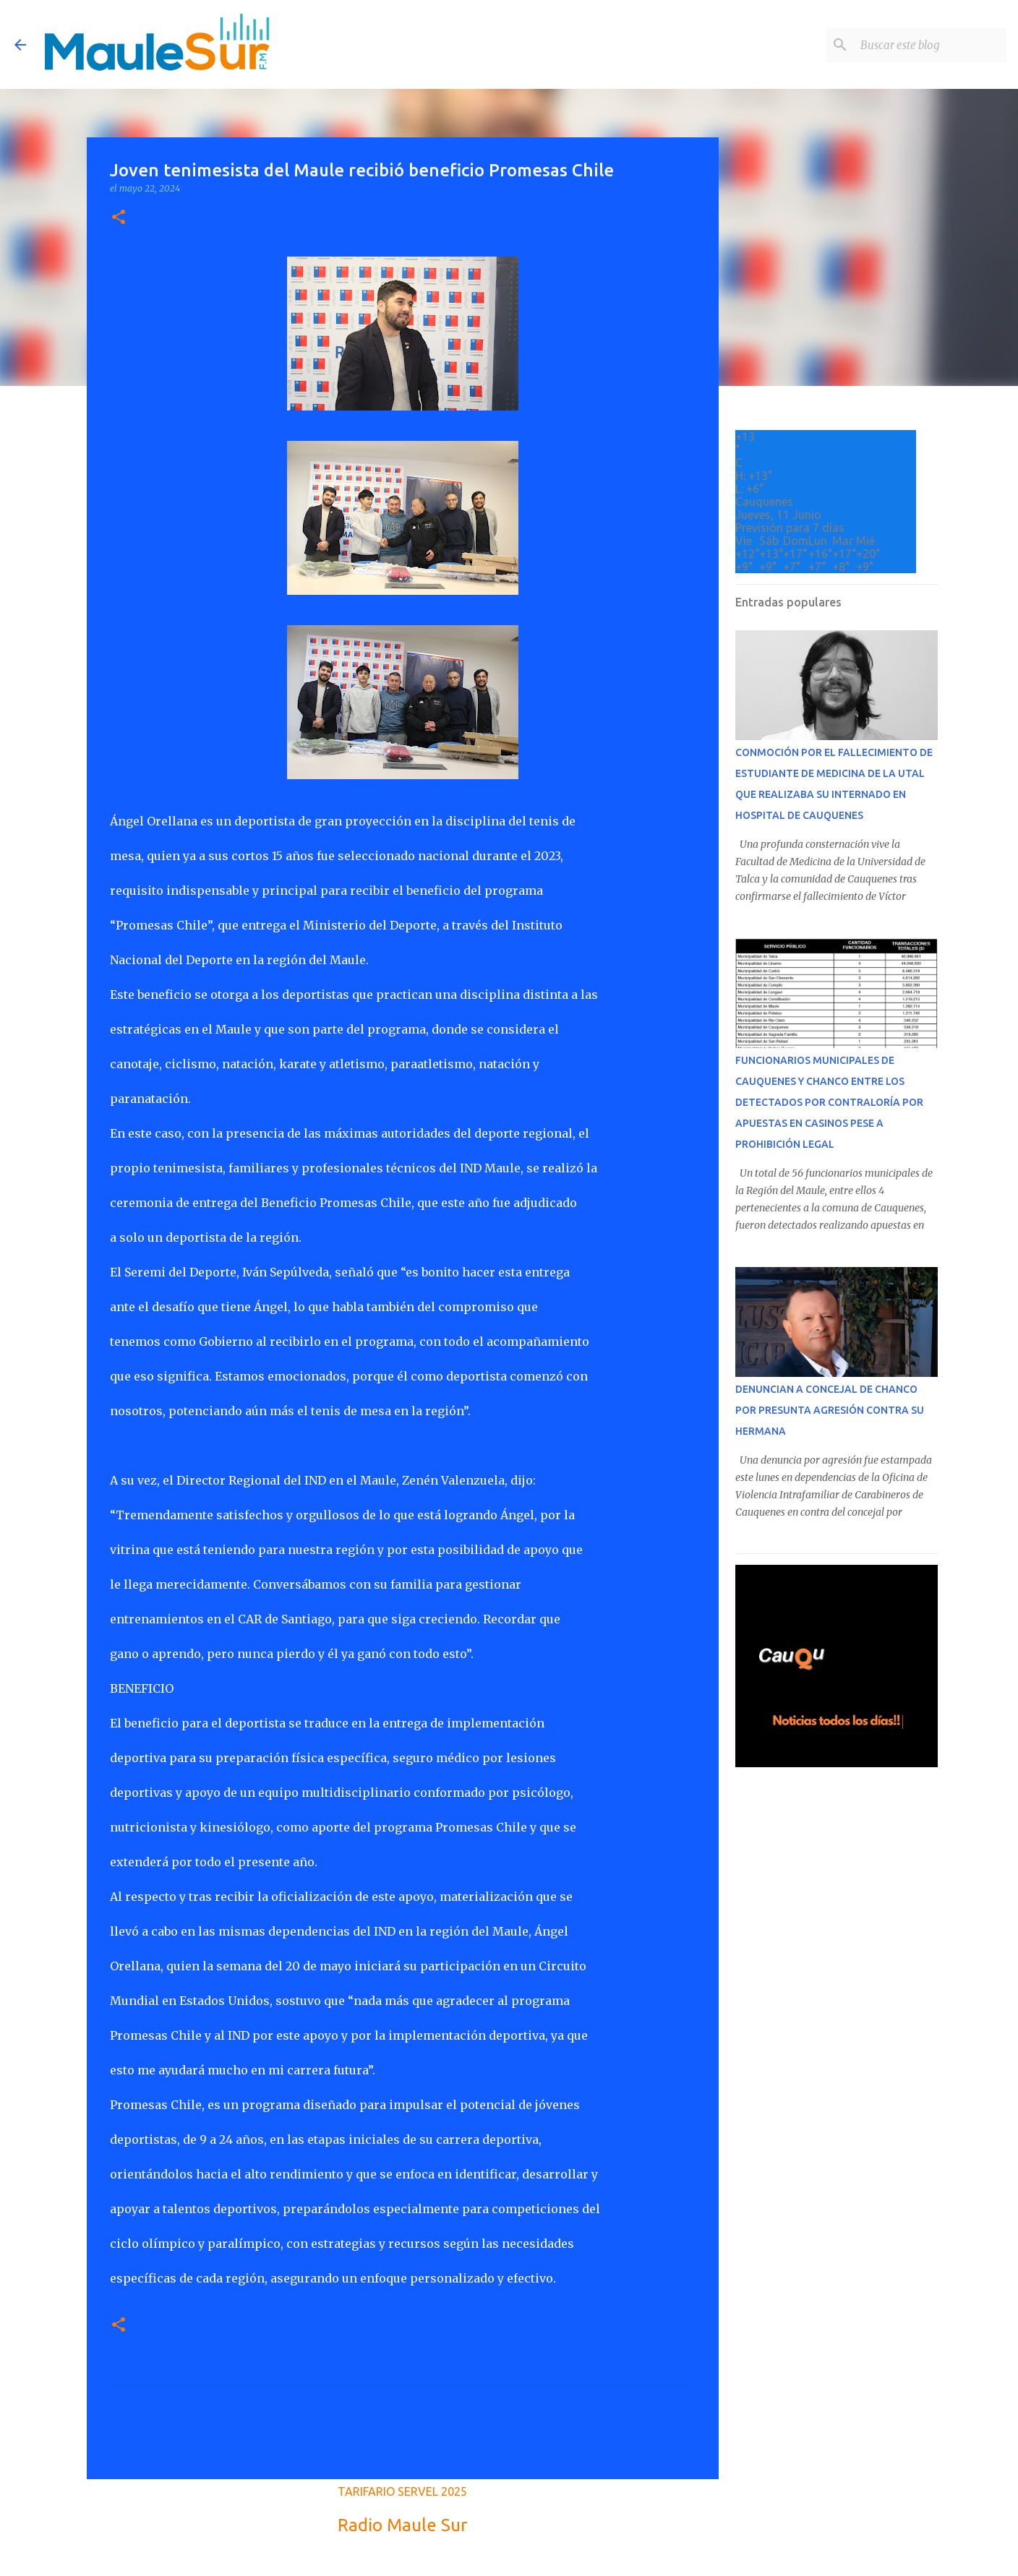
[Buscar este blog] (930, 44)
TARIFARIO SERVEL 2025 (402, 2491)
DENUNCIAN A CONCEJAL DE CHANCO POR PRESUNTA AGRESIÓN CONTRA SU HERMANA (829, 1410)
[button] (118, 218)
